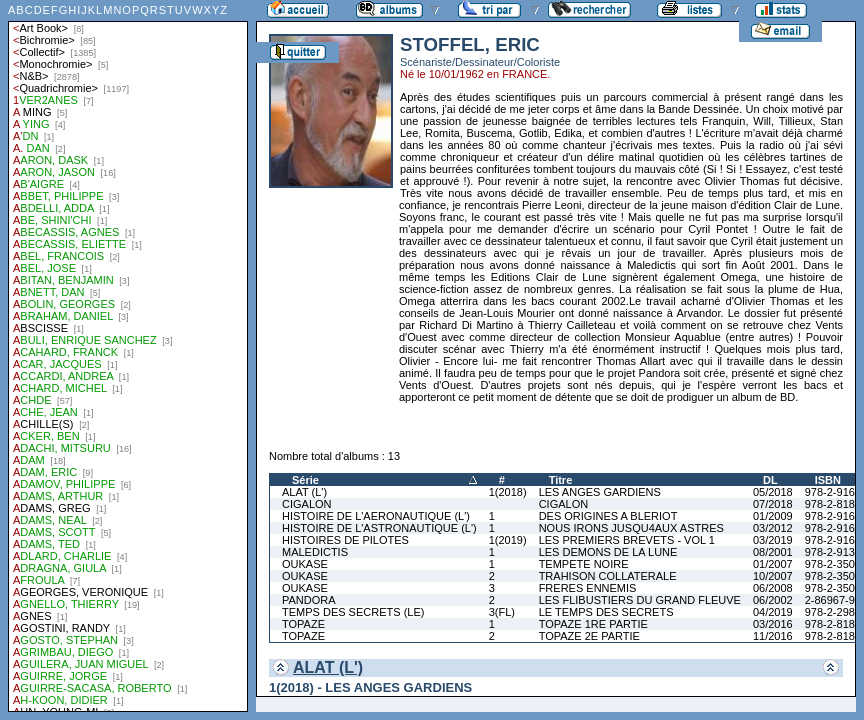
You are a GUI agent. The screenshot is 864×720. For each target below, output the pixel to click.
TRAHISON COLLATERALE (608, 576)
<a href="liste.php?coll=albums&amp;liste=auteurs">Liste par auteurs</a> (128, 356)
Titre (561, 480)
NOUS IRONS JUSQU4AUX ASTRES (631, 528)
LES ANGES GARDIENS (600, 492)
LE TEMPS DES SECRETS (606, 612)
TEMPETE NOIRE (584, 564)
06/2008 (773, 588)
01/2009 (773, 516)
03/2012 (773, 528)
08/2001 (773, 552)
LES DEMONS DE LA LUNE (608, 552)
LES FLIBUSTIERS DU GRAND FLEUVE (640, 600)
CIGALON (307, 504)
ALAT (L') (304, 492)
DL (770, 480)
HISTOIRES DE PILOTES (345, 540)
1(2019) (508, 540)
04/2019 (773, 612)
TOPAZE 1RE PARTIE (593, 624)
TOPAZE (303, 624)
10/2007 (773, 576)
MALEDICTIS (315, 552)
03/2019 (773, 540)
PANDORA (309, 600)
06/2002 (773, 600)
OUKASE (305, 564)
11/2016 (773, 636)
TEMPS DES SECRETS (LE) (353, 612)
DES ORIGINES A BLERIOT (608, 516)
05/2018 (773, 492)
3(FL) (502, 612)
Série (305, 480)
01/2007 (773, 564)
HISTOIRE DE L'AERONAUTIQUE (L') (376, 516)
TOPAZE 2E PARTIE (589, 636)
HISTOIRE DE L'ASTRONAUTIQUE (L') (379, 528)
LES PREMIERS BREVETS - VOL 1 (627, 540)
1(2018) (508, 492)
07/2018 (773, 504)
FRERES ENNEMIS (588, 588)
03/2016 (773, 624)
